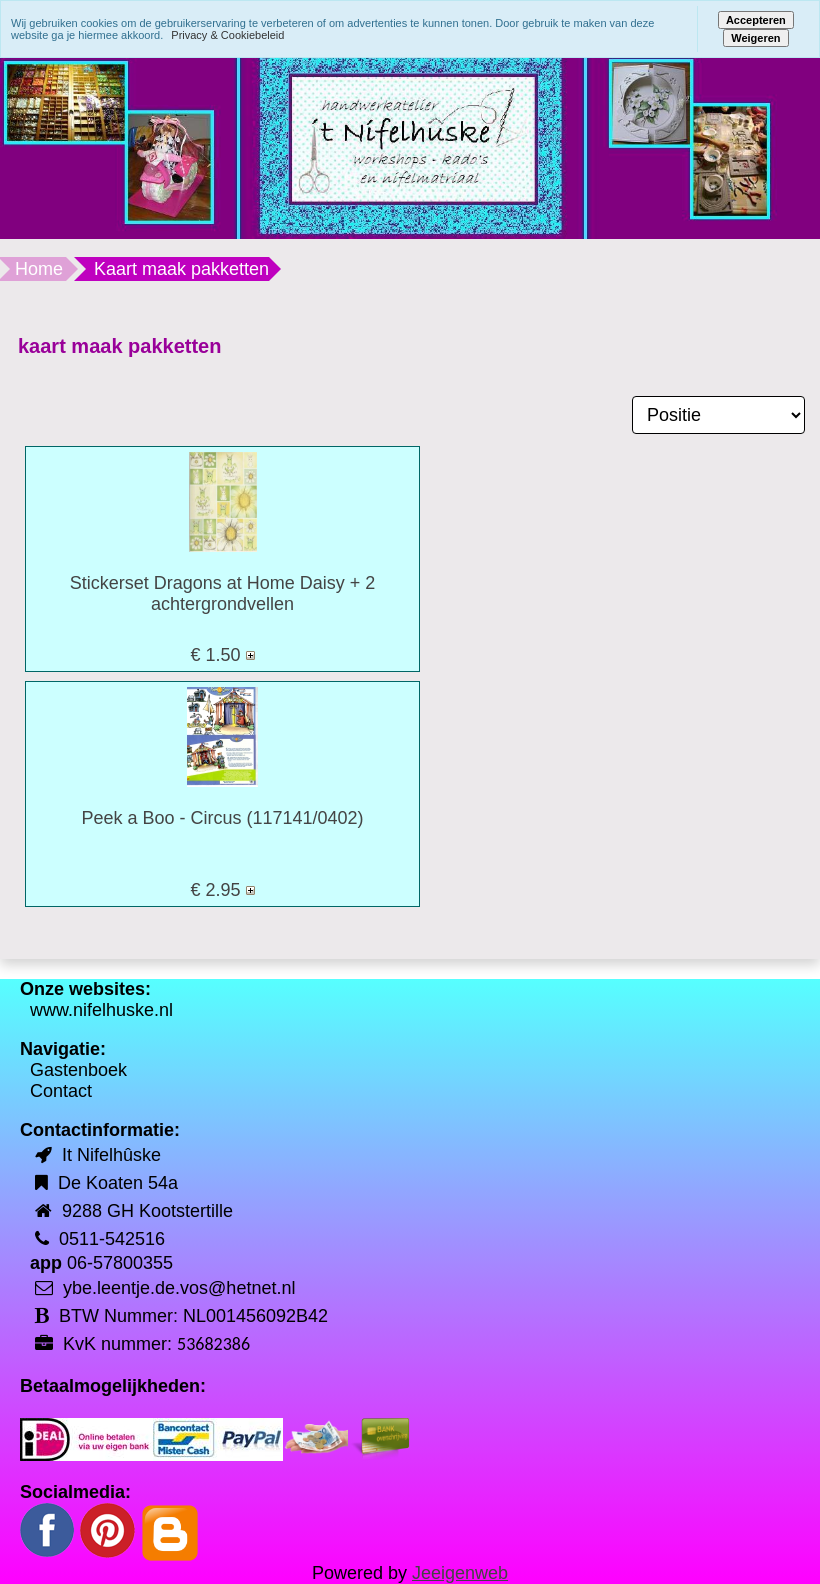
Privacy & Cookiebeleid (227, 35)
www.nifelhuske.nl (101, 1010)
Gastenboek (78, 1070)
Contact (61, 1091)
